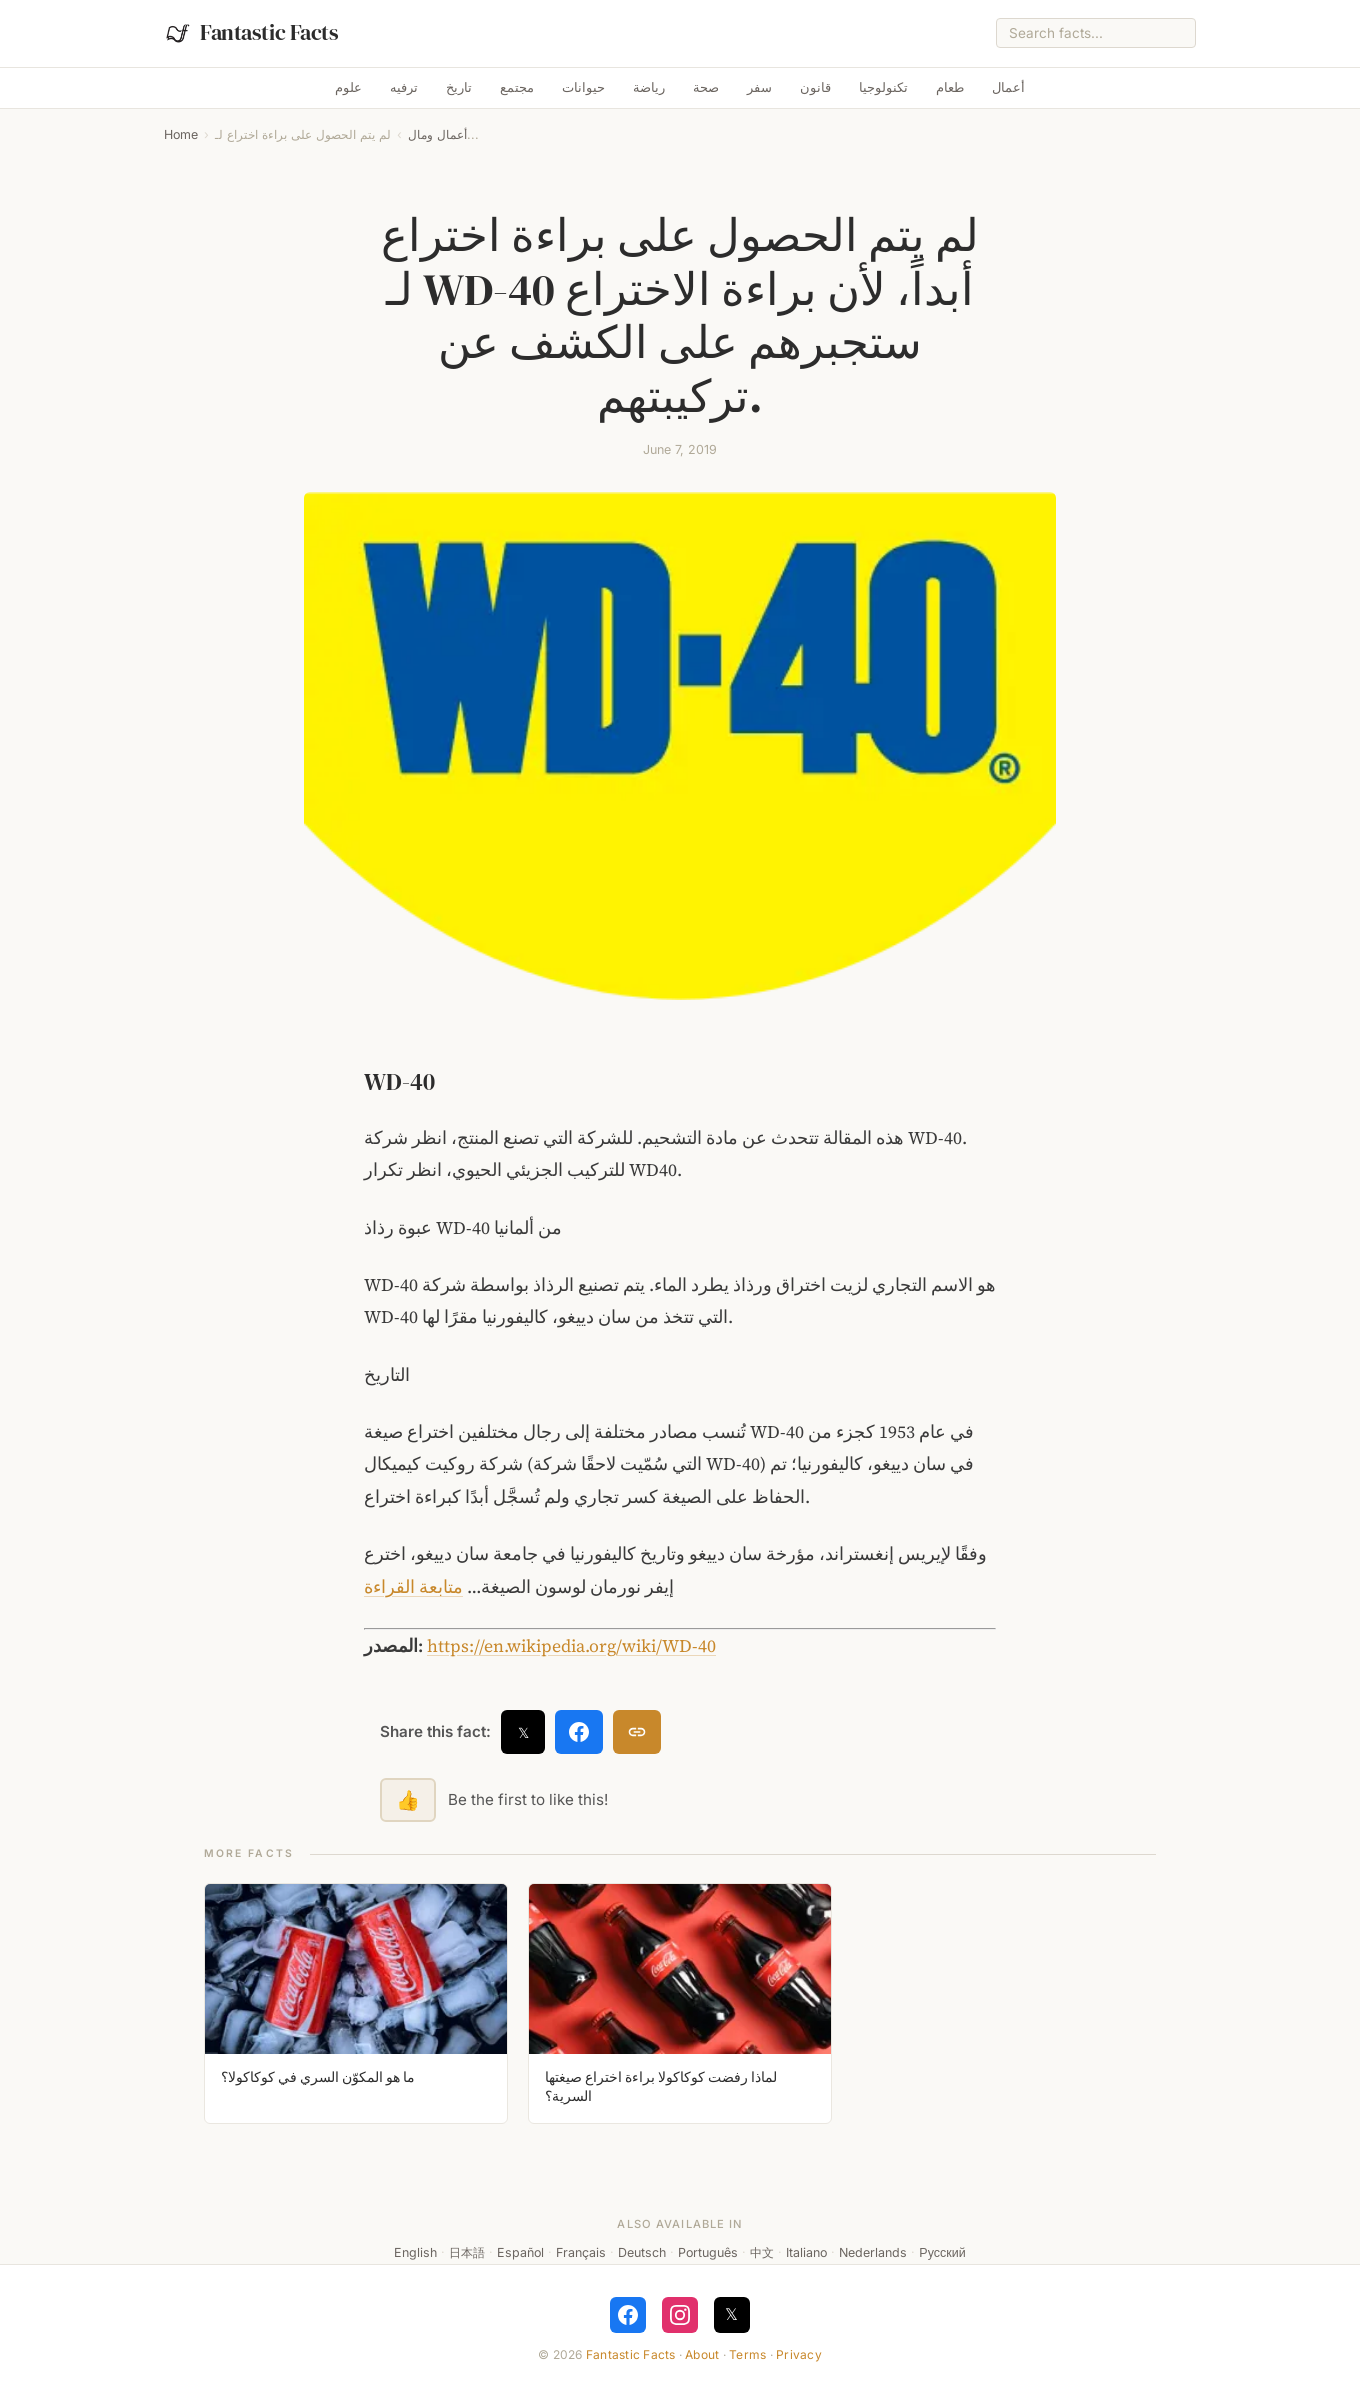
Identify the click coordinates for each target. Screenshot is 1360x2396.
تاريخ (459, 87)
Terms (747, 2354)
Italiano (806, 2252)
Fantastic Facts (631, 2354)
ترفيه (404, 87)
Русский (942, 2252)
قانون (815, 87)
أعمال (1008, 87)
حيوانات (583, 87)
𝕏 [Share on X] (523, 1732)
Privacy (799, 2354)
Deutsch (642, 2252)
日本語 (467, 2252)
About (702, 2354)
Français (581, 2252)
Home (181, 134)
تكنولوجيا (883, 87)
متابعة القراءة (413, 1587)
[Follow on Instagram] (680, 2315)
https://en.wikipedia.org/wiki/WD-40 (571, 1646)
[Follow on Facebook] (628, 2315)
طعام (950, 87)
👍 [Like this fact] (408, 1800)
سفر (759, 87)
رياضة (649, 87)
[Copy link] (637, 1732)
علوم (348, 87)
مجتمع (517, 87)
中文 (762, 2252)
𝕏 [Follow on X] (731, 2314)
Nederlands (873, 2252)
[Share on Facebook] (579, 1732)
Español (520, 2252)
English (415, 2252)
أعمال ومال (437, 134)
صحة (706, 87)
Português (708, 2252)
